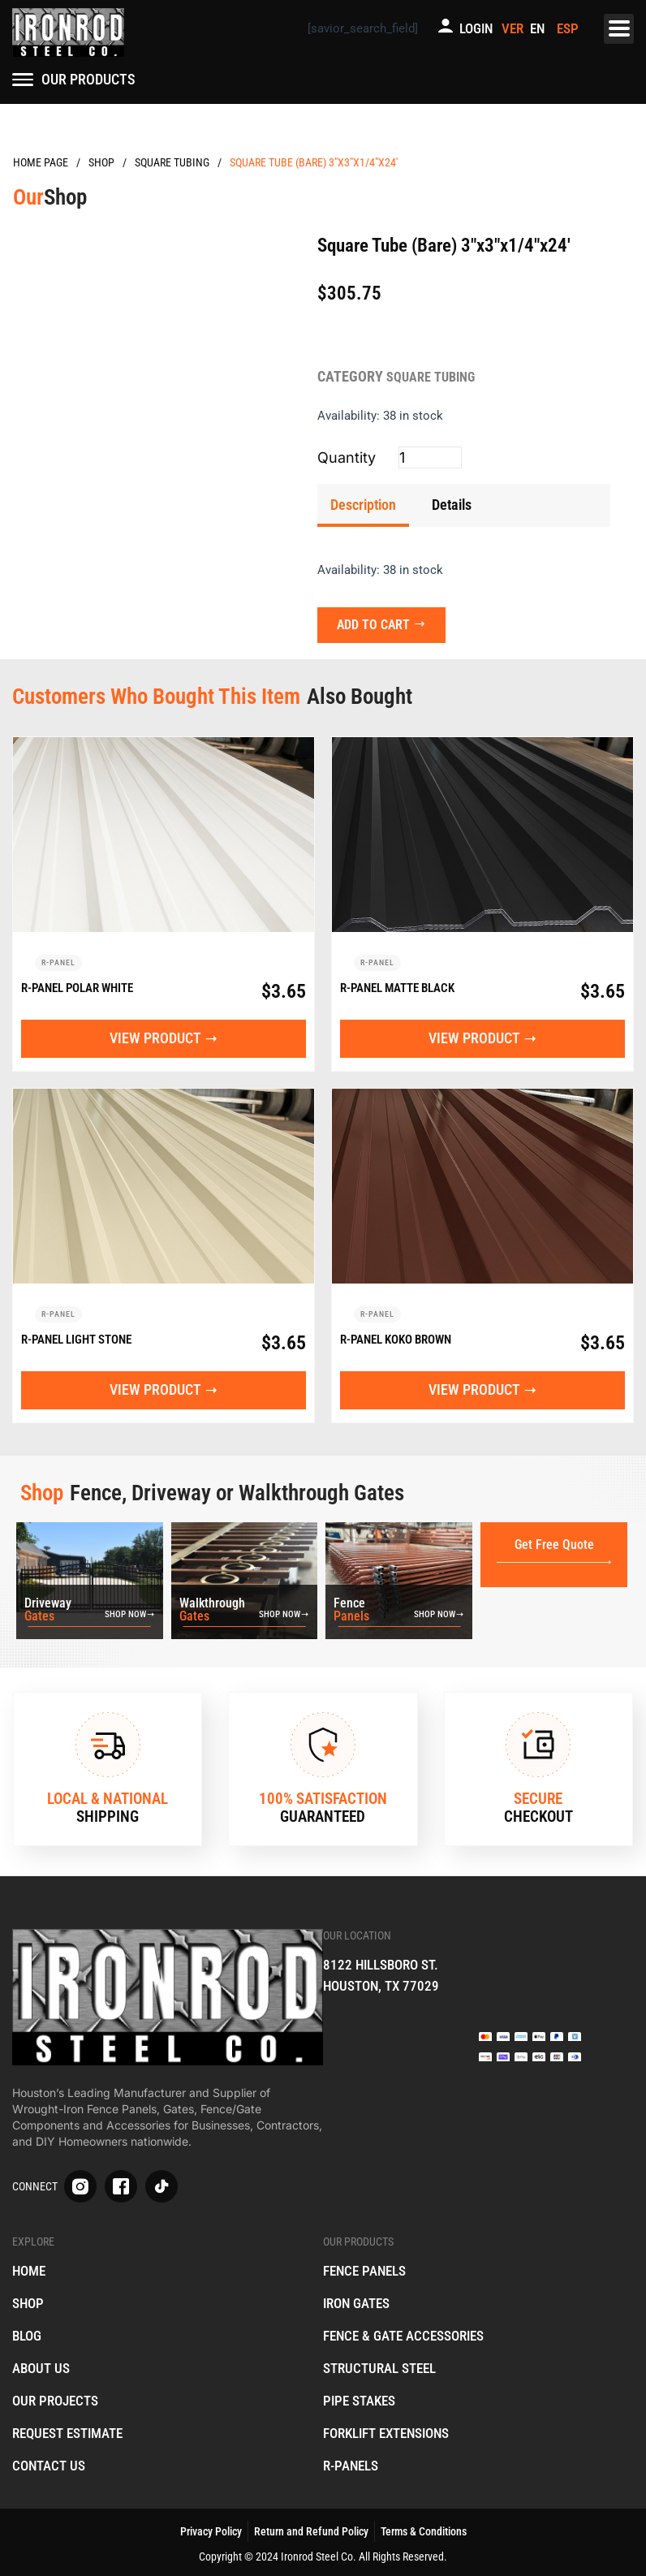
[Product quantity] (430, 457)
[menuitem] (540, 29)
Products (101, 163)
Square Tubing (172, 162)
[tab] (363, 505)
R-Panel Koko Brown (395, 1341)
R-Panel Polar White (77, 985)
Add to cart (378, 620)
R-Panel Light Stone (76, 1341)
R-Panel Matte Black (397, 985)
